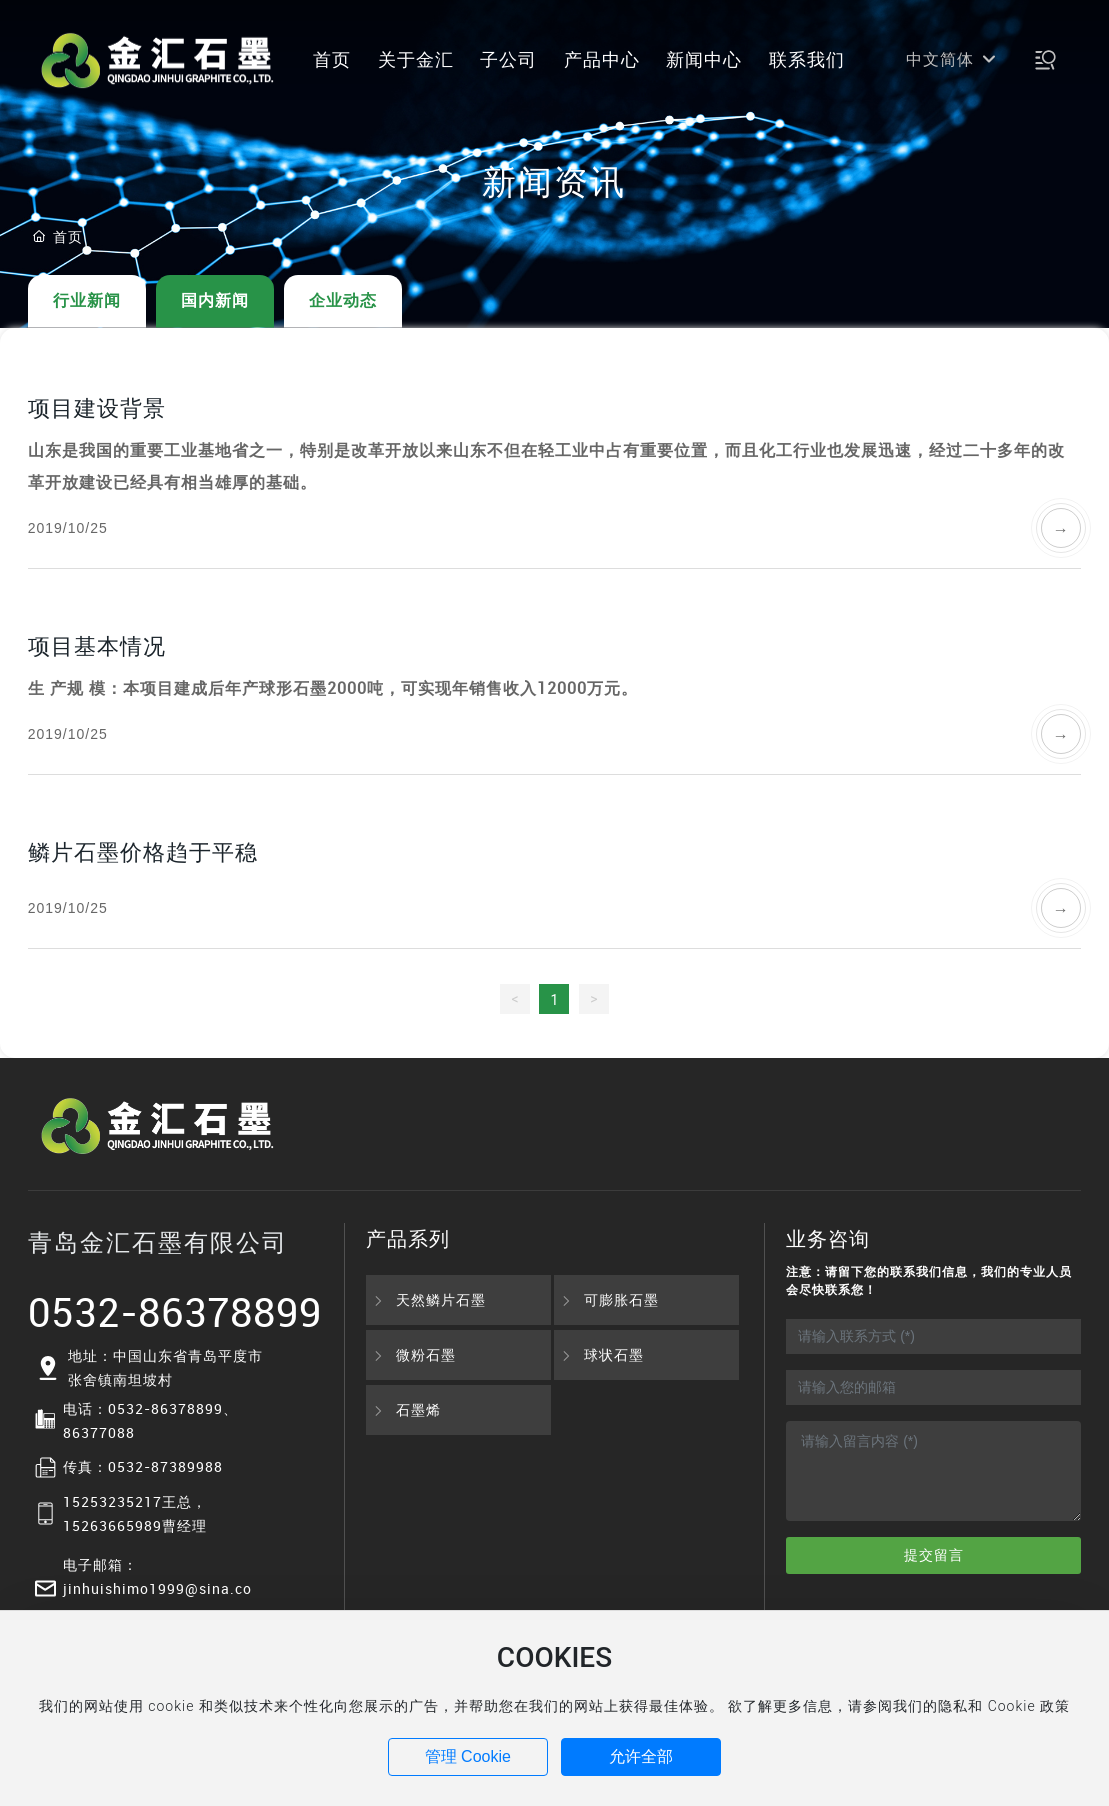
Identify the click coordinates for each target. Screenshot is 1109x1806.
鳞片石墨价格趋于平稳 (143, 851)
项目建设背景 (97, 407)
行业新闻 (87, 300)
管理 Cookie (468, 1756)
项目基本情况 (97, 645)
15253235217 (112, 1501)
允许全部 (641, 1756)
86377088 (99, 1432)
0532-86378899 (175, 1312)
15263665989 (112, 1525)
